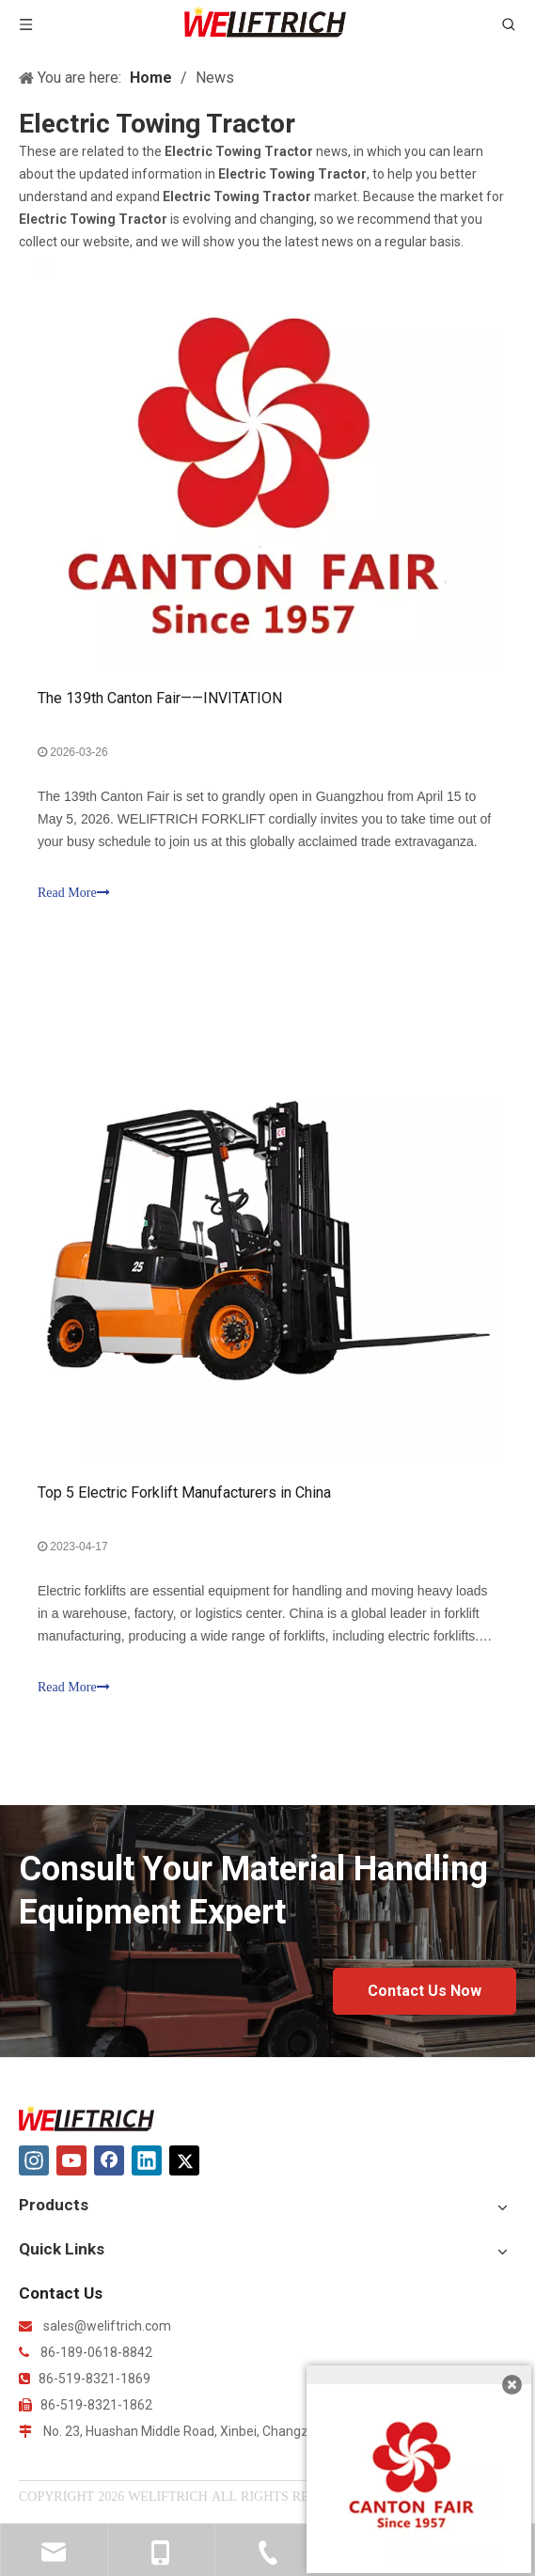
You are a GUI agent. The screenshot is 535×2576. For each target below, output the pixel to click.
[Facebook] (109, 2160)
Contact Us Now (424, 1991)
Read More (74, 893)
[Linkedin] (147, 2160)
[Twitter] (184, 2160)
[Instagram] (34, 2160)
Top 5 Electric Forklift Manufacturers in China (184, 1492)
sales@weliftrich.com (107, 2325)
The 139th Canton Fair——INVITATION (160, 698)
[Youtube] (71, 2160)
